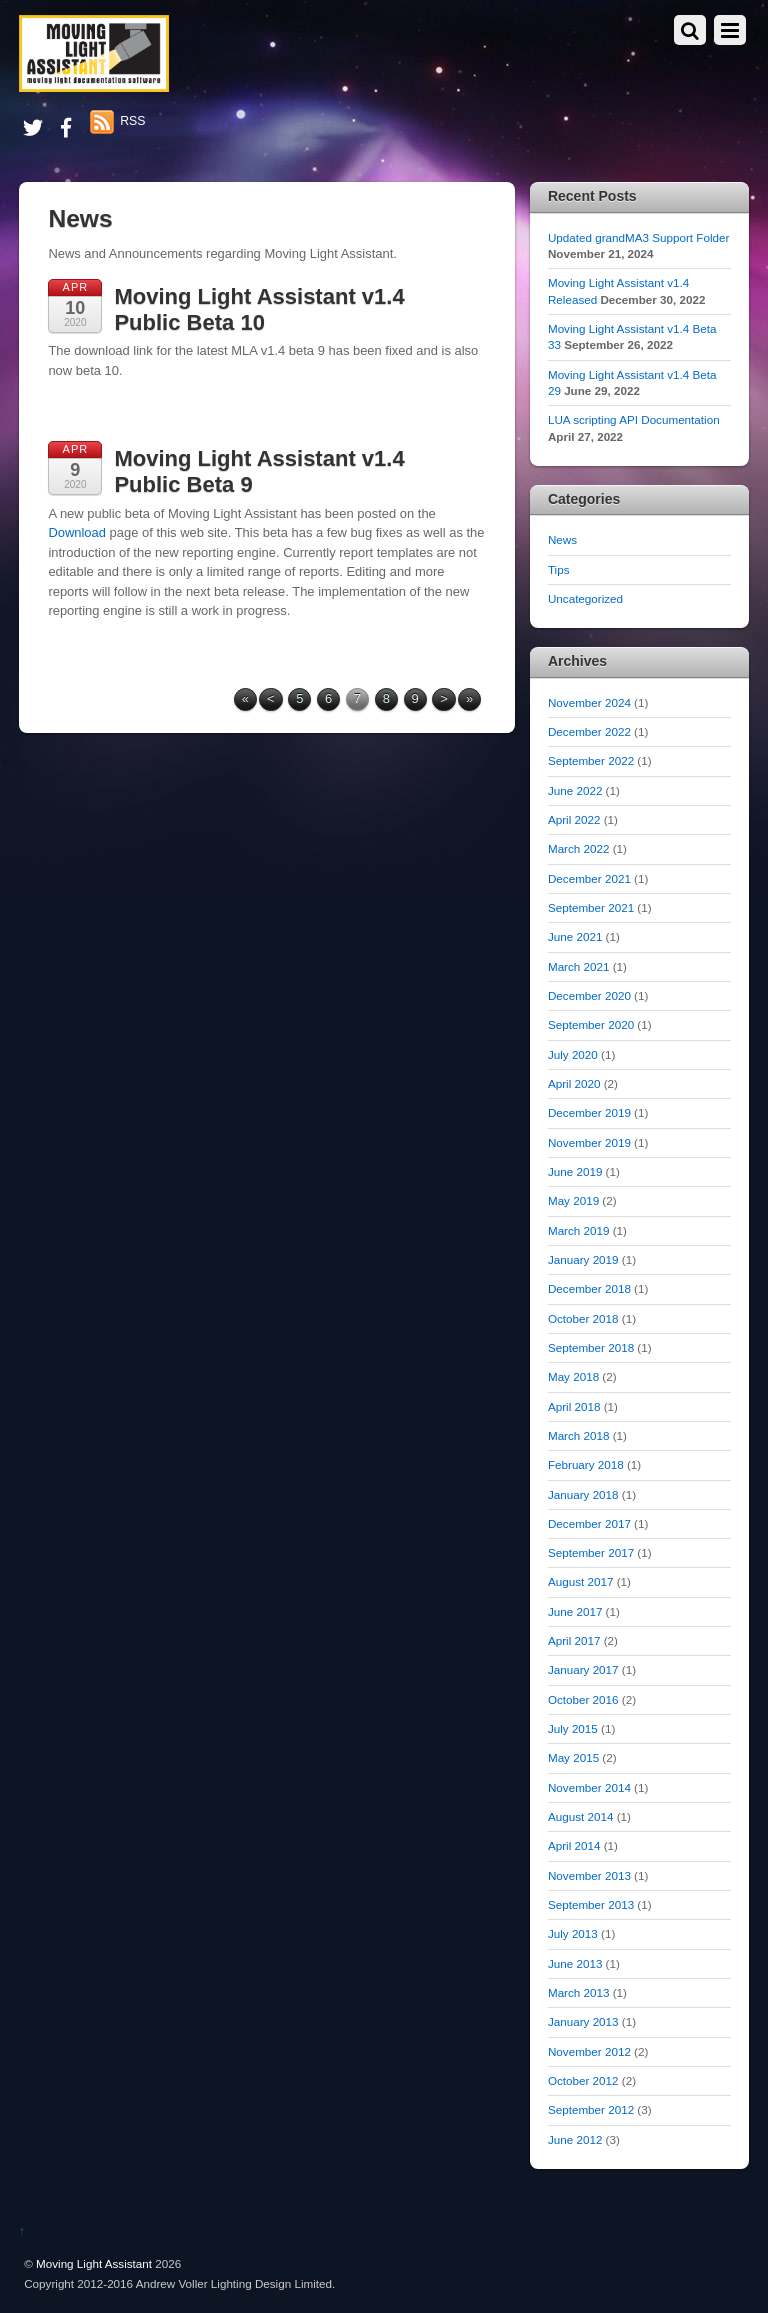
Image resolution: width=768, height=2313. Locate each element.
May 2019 (573, 1200)
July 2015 (573, 1728)
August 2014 (580, 1816)
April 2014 (574, 1845)
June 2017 (575, 1611)
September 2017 (591, 1552)
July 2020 (573, 1054)
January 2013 (583, 2021)
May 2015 (573, 1757)
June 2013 (575, 1963)
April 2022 (574, 819)
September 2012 (591, 2109)
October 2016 (583, 1699)
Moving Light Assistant (94, 2263)
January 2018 (583, 1494)
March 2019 (579, 1230)
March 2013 (579, 1992)
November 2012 (589, 2051)
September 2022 (591, 760)
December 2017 (589, 1523)
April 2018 (574, 1406)
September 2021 (591, 907)
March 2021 (579, 966)
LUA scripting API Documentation (634, 419)
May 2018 (573, 1376)
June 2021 (575, 936)
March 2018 (579, 1435)
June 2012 (575, 2139)
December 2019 (589, 1112)
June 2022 (575, 790)
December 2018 (589, 1288)
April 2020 (574, 1083)
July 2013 (573, 1933)
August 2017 (580, 1581)
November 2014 (589, 1787)
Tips (559, 569)
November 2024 (589, 702)
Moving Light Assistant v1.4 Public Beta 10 (259, 309)
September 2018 (591, 1347)
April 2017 (574, 1640)
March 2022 (579, 848)
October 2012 (583, 2080)
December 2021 (589, 878)
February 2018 (586, 1464)
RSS (132, 121)
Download (77, 532)
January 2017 (583, 1669)
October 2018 (583, 1318)
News (562, 539)
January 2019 (583, 1259)
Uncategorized (585, 598)
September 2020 (591, 1024)
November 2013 (589, 1875)
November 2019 (589, 1142)
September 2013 (591, 1904)
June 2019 (575, 1171)
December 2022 (589, 731)
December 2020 (589, 995)
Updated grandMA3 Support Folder (638, 237)
